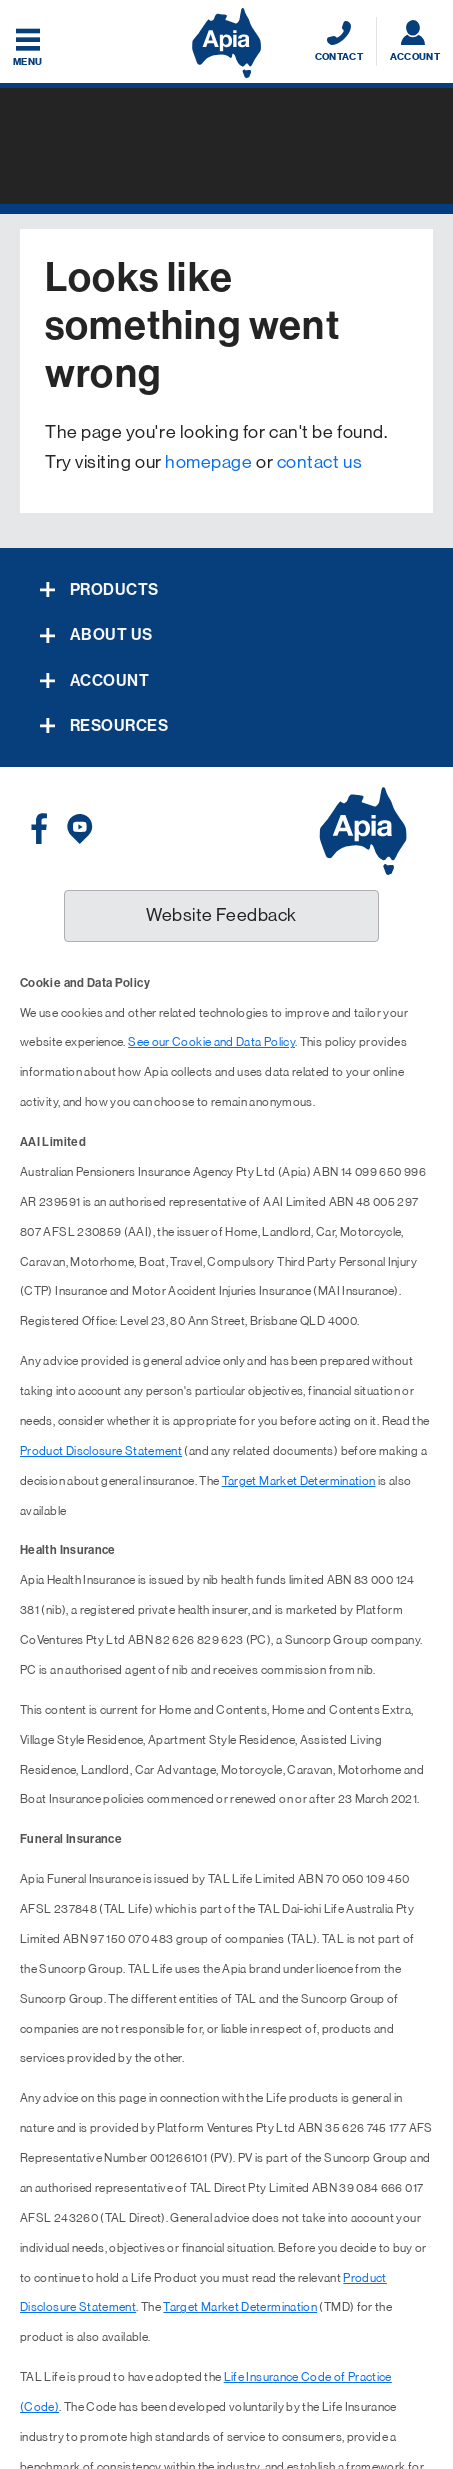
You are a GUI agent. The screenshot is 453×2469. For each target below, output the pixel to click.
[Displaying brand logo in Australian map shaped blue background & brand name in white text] (226, 43)
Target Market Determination (299, 1481)
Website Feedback (221, 915)
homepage (208, 462)
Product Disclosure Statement (101, 1451)
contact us (319, 462)
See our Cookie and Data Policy (211, 1042)
